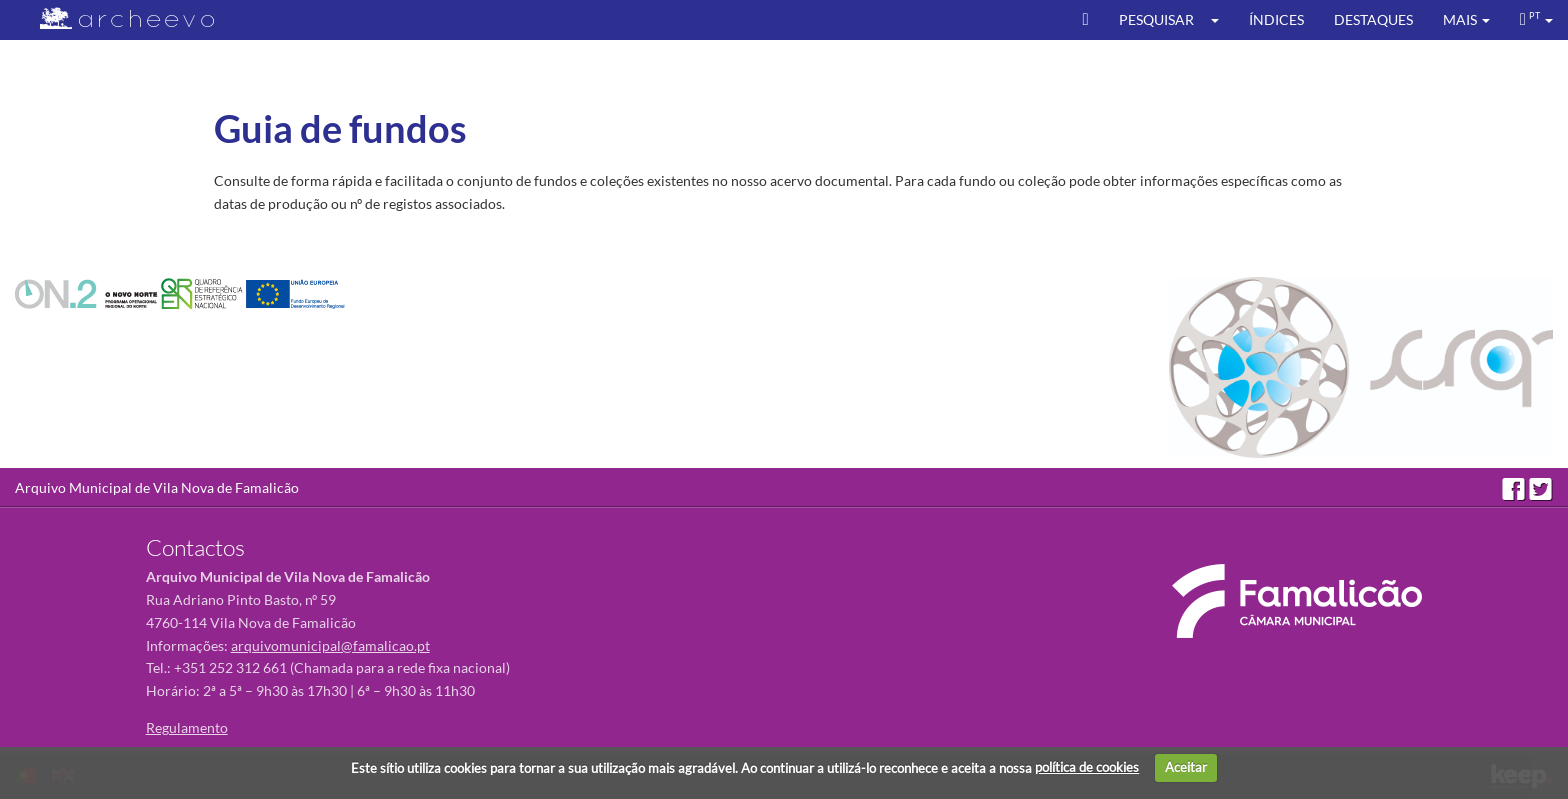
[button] (1221, 20)
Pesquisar (1156, 19)
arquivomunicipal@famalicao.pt (330, 645)
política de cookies (1087, 767)
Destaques (1373, 19)
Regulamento (187, 727)
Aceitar (1186, 767)
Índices (1276, 19)
